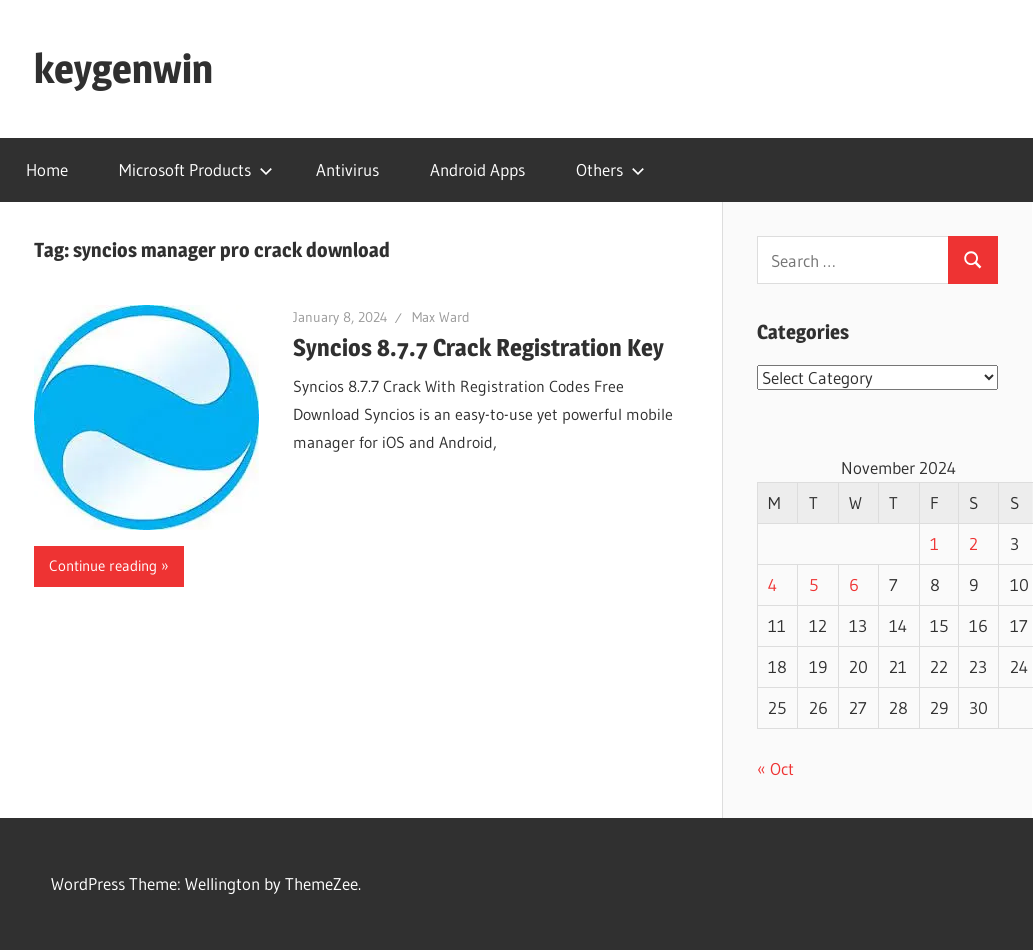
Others (610, 169)
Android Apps (477, 169)
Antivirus (347, 169)
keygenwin (123, 68)
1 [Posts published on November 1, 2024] (934, 543)
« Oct (775, 768)
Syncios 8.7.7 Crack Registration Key (478, 347)
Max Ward (441, 317)
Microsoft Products (196, 169)
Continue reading (103, 565)
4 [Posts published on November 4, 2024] (772, 584)
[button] (146, 417)
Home (47, 169)
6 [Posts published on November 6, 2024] (854, 584)
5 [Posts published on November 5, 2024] (813, 584)
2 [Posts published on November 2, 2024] (973, 543)
